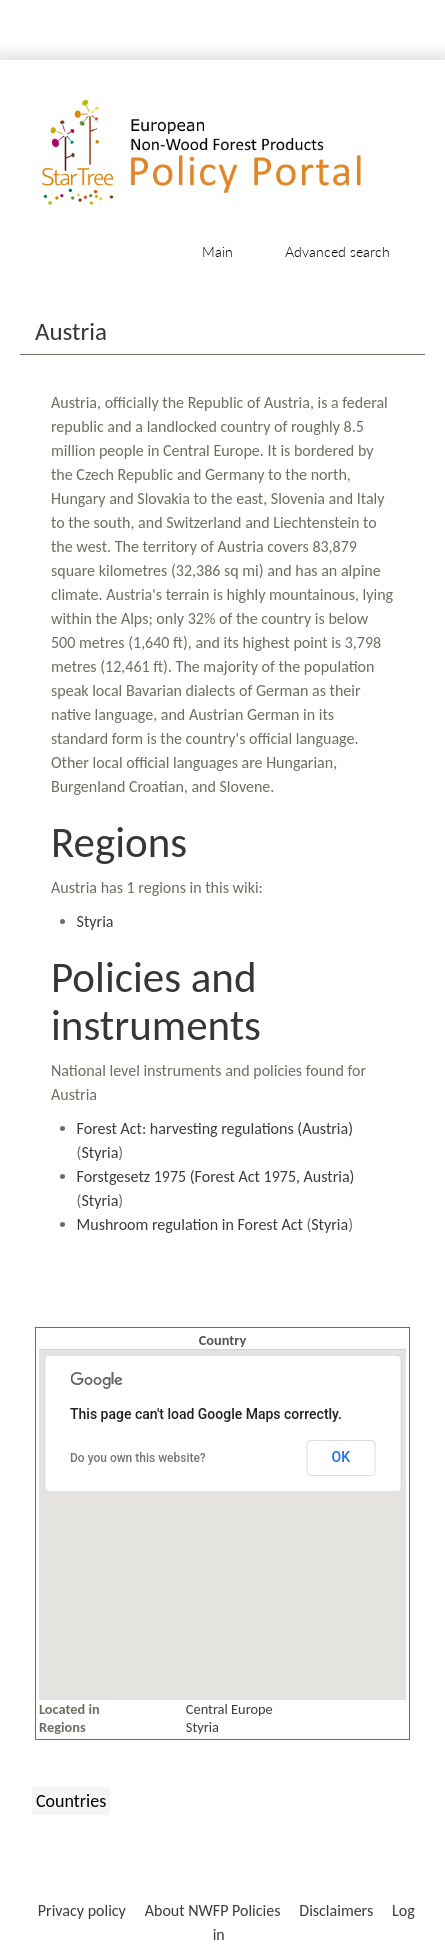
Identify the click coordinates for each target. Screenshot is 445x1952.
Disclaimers (336, 1910)
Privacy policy (82, 1910)
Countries (71, 1801)
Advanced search (337, 251)
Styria (95, 921)
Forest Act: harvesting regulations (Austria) (215, 1128)
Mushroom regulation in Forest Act (190, 1224)
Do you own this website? (138, 1458)
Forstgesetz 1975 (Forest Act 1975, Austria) (216, 1176)
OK (341, 1457)
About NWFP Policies (213, 1910)
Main (217, 251)
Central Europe (229, 1709)
